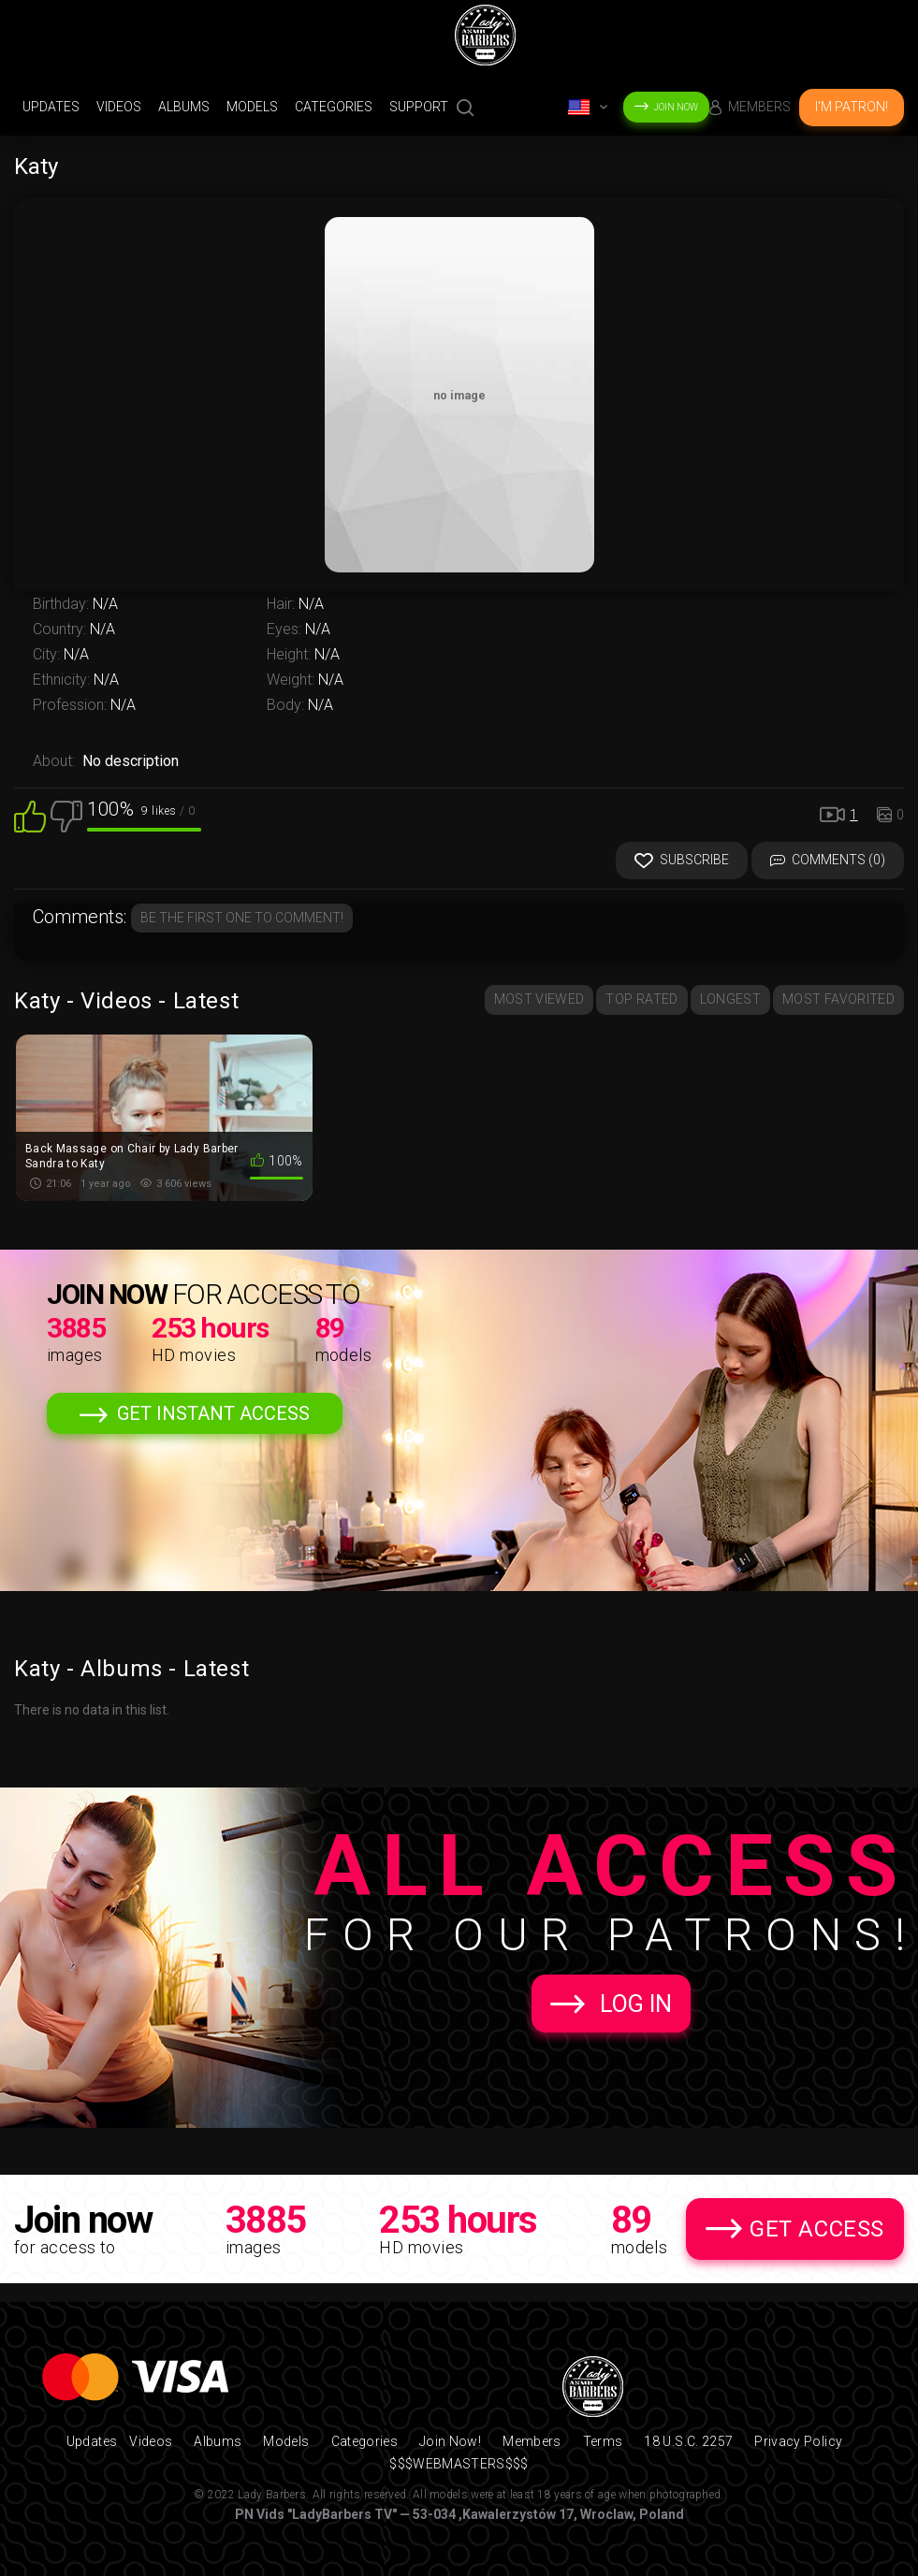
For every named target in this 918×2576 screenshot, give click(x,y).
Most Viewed (539, 998)
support (418, 106)
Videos (118, 106)
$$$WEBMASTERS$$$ (459, 2463)
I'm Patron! (851, 106)
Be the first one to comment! (241, 917)
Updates (51, 106)
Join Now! (450, 2441)
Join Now (675, 107)
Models (252, 106)
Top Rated (641, 998)
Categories (333, 106)
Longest (730, 998)
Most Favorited (838, 998)
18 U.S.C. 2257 (688, 2441)
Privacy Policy (798, 2441)
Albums (184, 106)
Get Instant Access (213, 1413)
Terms (603, 2441)
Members (759, 106)
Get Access (817, 2229)
